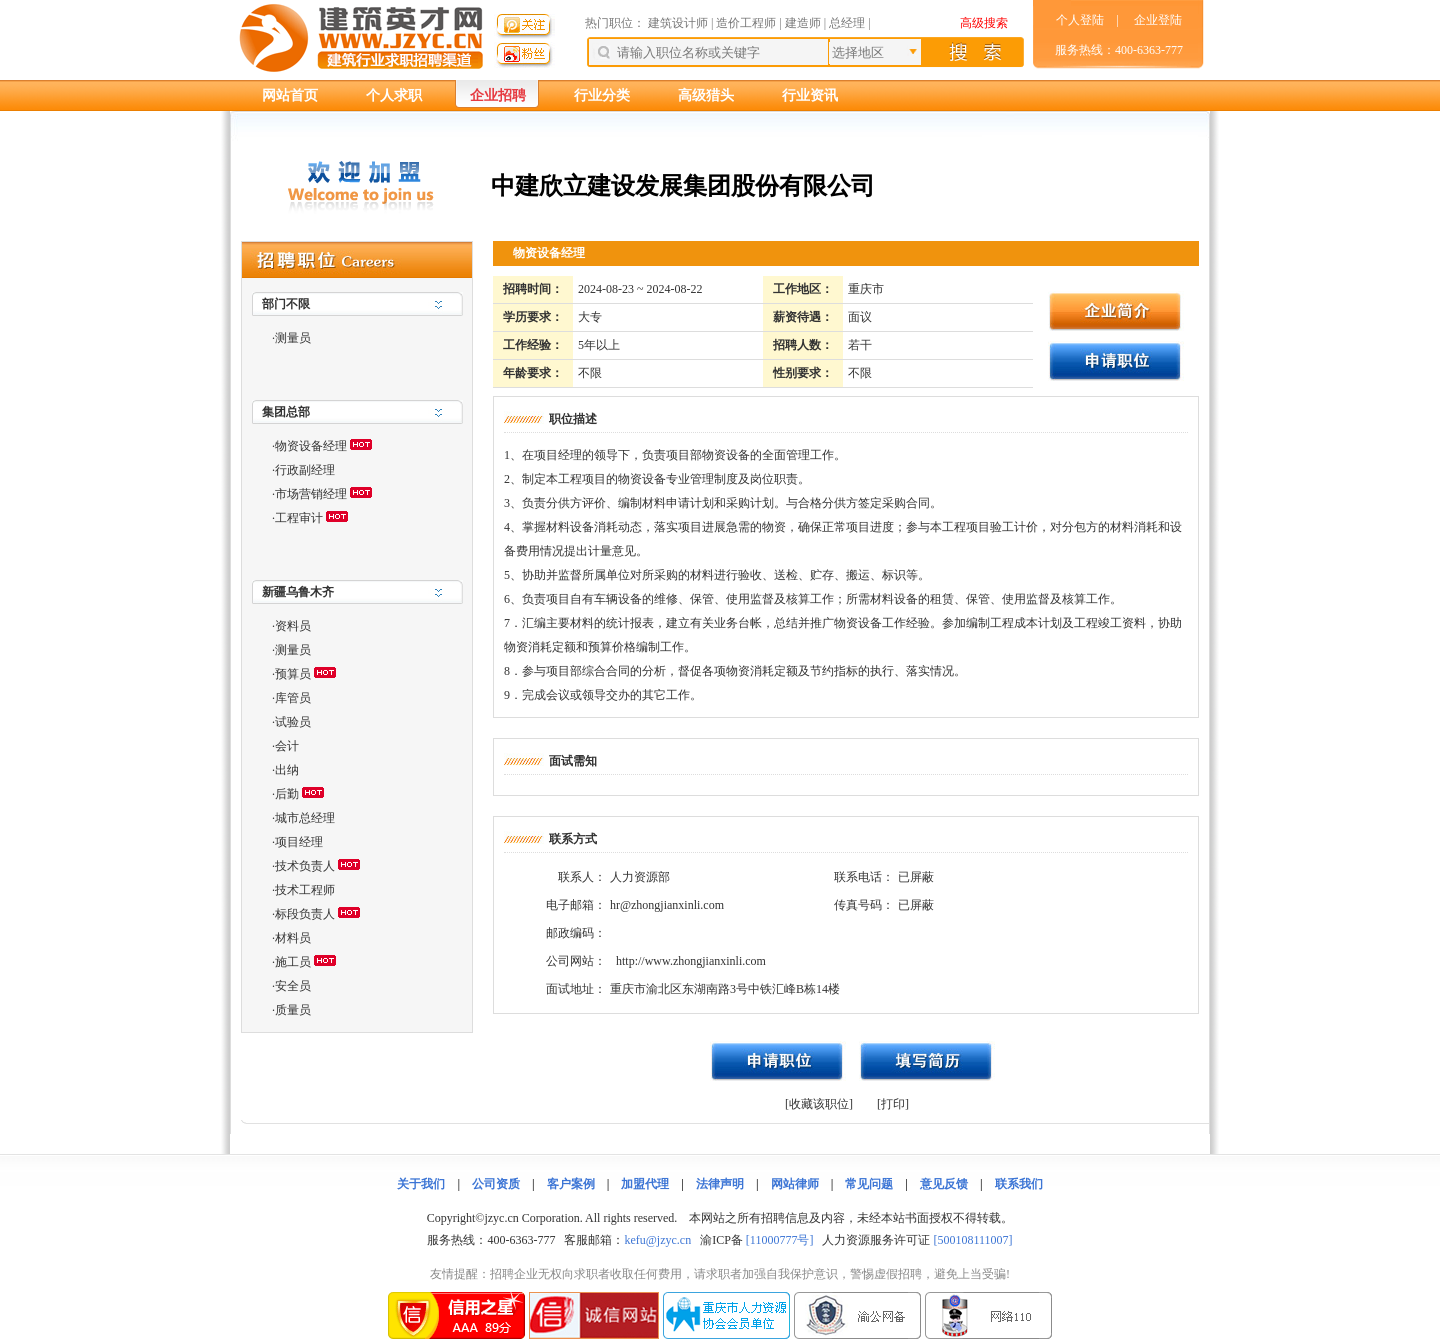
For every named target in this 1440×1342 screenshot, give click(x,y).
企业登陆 (1158, 20)
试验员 (293, 722)
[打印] (893, 1104)
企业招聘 (498, 95)
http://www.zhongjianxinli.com (691, 961)
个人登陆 (1080, 20)
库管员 (293, 698)
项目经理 (299, 842)
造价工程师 (746, 23)
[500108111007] (972, 1240)
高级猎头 (706, 95)
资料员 (293, 626)
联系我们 (1019, 1184)
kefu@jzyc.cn (657, 1240)
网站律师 (795, 1184)
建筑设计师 (679, 23)
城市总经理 (305, 818)
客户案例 (571, 1184)
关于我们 (421, 1184)
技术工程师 (305, 890)
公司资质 (496, 1184)
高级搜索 (984, 23)
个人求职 (394, 95)
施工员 (293, 962)
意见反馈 (944, 1184)
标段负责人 (305, 914)
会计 (287, 746)
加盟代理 (645, 1184)
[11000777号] (780, 1240)
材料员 (293, 938)
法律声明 (720, 1184)
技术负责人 (305, 866)
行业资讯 (810, 95)
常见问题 (869, 1184)
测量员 (293, 338)
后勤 (287, 794)
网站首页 (290, 95)
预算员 (293, 674)
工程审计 (299, 518)
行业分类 (602, 95)
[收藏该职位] (819, 1104)
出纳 (287, 770)
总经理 (847, 23)
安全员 (293, 986)
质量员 (293, 1010)
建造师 (803, 23)
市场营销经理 (311, 494)
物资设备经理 (311, 446)
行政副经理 (305, 470)
